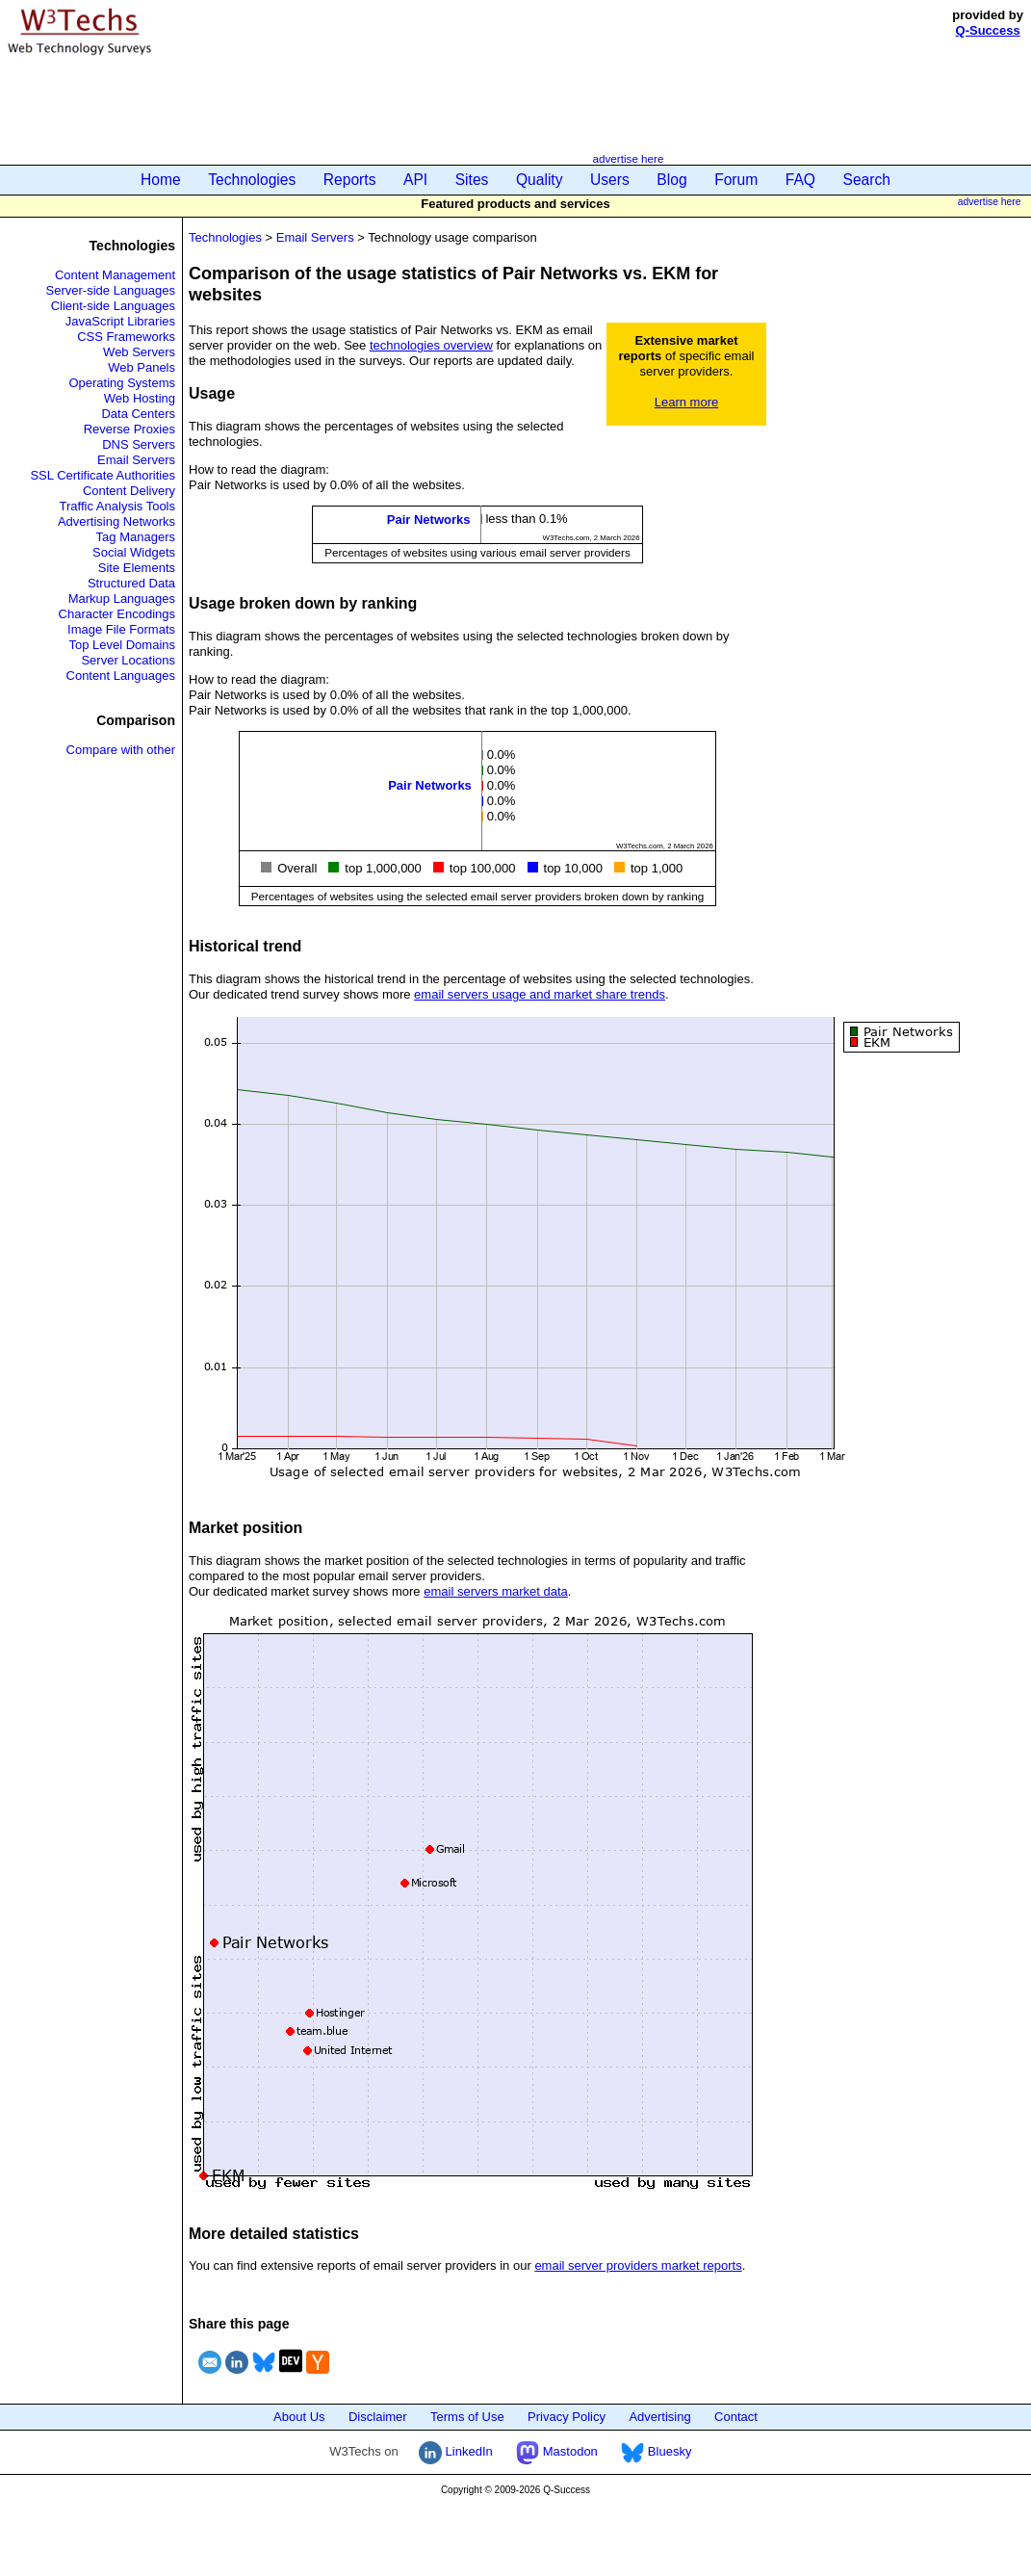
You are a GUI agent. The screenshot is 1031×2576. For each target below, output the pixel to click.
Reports (349, 179)
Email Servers (136, 460)
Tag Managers (135, 537)
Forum (736, 179)
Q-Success (988, 30)
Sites (472, 179)
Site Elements (136, 567)
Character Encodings (117, 614)
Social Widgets (133, 552)
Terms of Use (467, 2416)
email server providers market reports (637, 2265)
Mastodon (557, 2451)
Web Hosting (139, 398)
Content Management (115, 275)
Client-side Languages (113, 306)
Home (161, 179)
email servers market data (496, 1591)
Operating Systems (121, 383)
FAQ (800, 179)
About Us (298, 2416)
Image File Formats (121, 629)
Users (610, 179)
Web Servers (139, 352)
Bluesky (656, 2451)
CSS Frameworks (126, 336)
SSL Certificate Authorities (102, 475)
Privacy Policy (567, 2416)
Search (866, 179)
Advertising (659, 2416)
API (415, 179)
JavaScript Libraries (120, 321)
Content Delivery (129, 490)
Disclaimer (377, 2416)
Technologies (252, 179)
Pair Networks (429, 519)
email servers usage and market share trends (539, 994)
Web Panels (141, 367)
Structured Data (131, 583)
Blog (671, 179)
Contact (736, 2416)
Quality (539, 179)
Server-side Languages (110, 290)
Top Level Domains (121, 644)
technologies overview (431, 345)
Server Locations (128, 660)
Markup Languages (121, 598)
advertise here (627, 158)
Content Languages (120, 675)
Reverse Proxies (129, 429)
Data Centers (138, 413)
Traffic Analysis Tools (117, 506)
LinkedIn (456, 2451)
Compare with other (120, 749)
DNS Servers (138, 444)
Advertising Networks (116, 521)
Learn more (686, 402)
